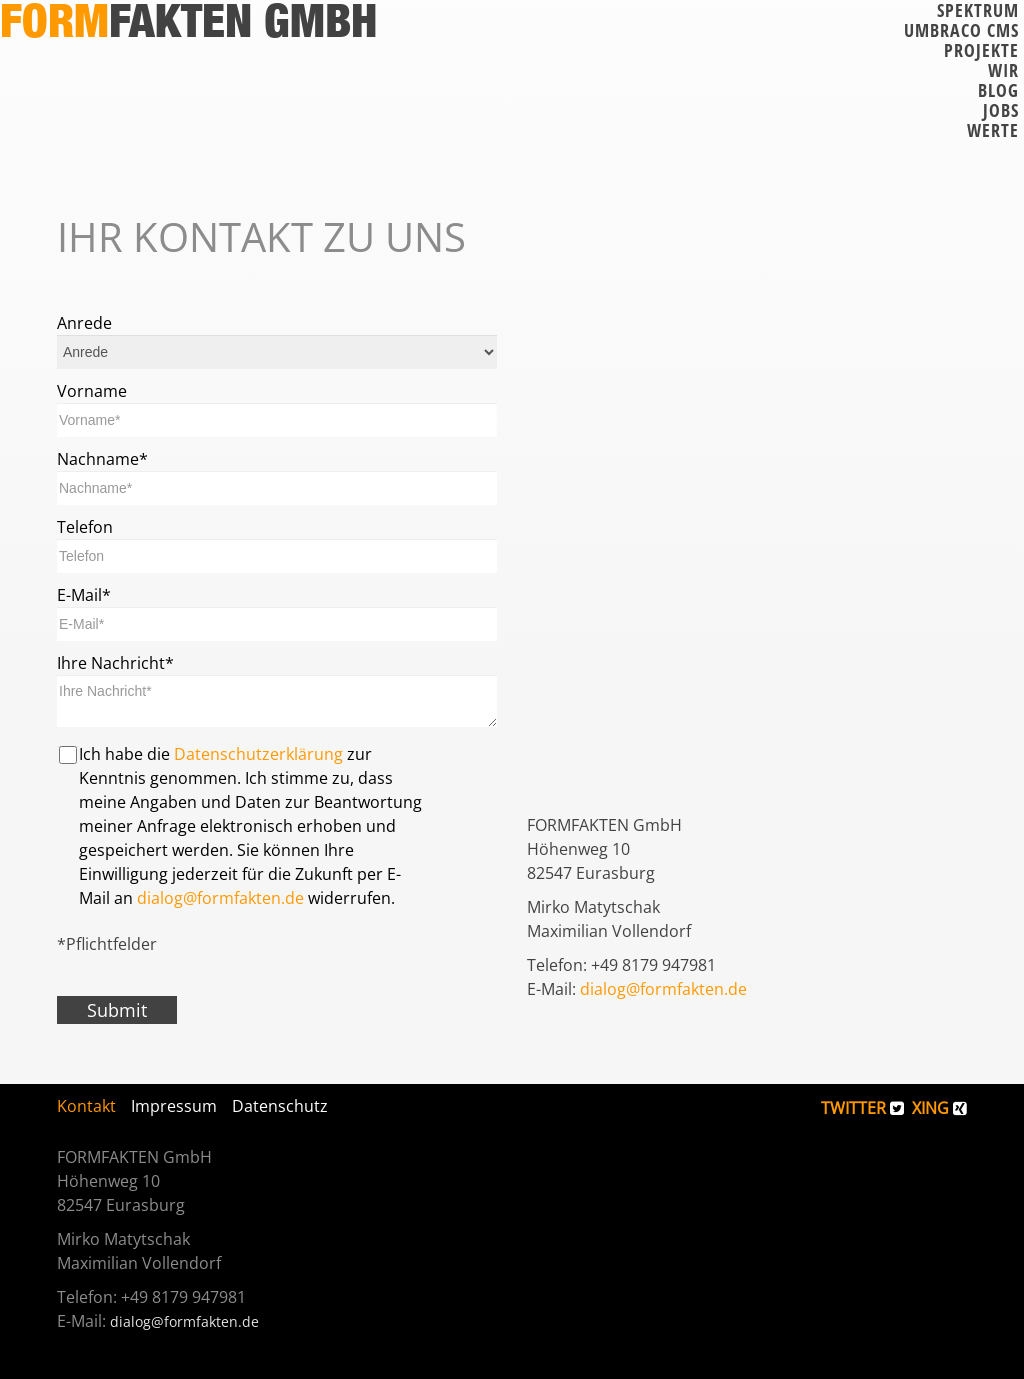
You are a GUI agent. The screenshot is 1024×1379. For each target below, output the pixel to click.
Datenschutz (280, 1106)
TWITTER (862, 1108)
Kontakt (86, 1106)
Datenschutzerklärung (258, 754)
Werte (993, 130)
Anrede (84, 323)
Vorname (92, 391)
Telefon (85, 527)
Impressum (174, 1106)
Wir (1003, 70)
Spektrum (978, 10)
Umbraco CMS (961, 30)
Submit (117, 1010)
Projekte (981, 50)
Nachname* (102, 459)
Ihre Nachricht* (115, 663)
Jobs (1001, 110)
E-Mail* (84, 595)
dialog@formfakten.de (220, 898)
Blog (998, 90)
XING (939, 1108)
